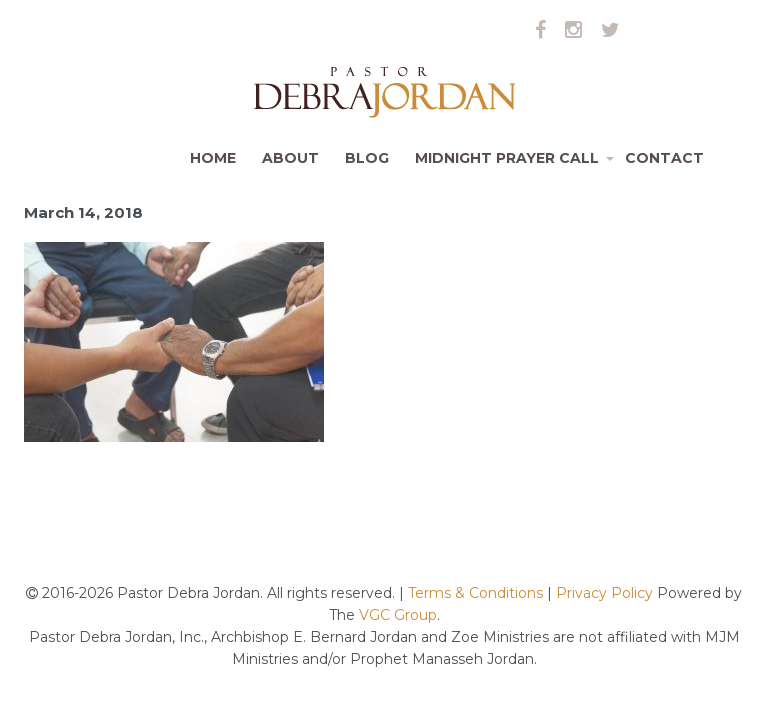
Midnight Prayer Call (513, 166)
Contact (664, 158)
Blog (367, 158)
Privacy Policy (604, 593)
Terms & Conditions (477, 593)
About (290, 158)
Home (213, 158)
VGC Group (398, 615)
